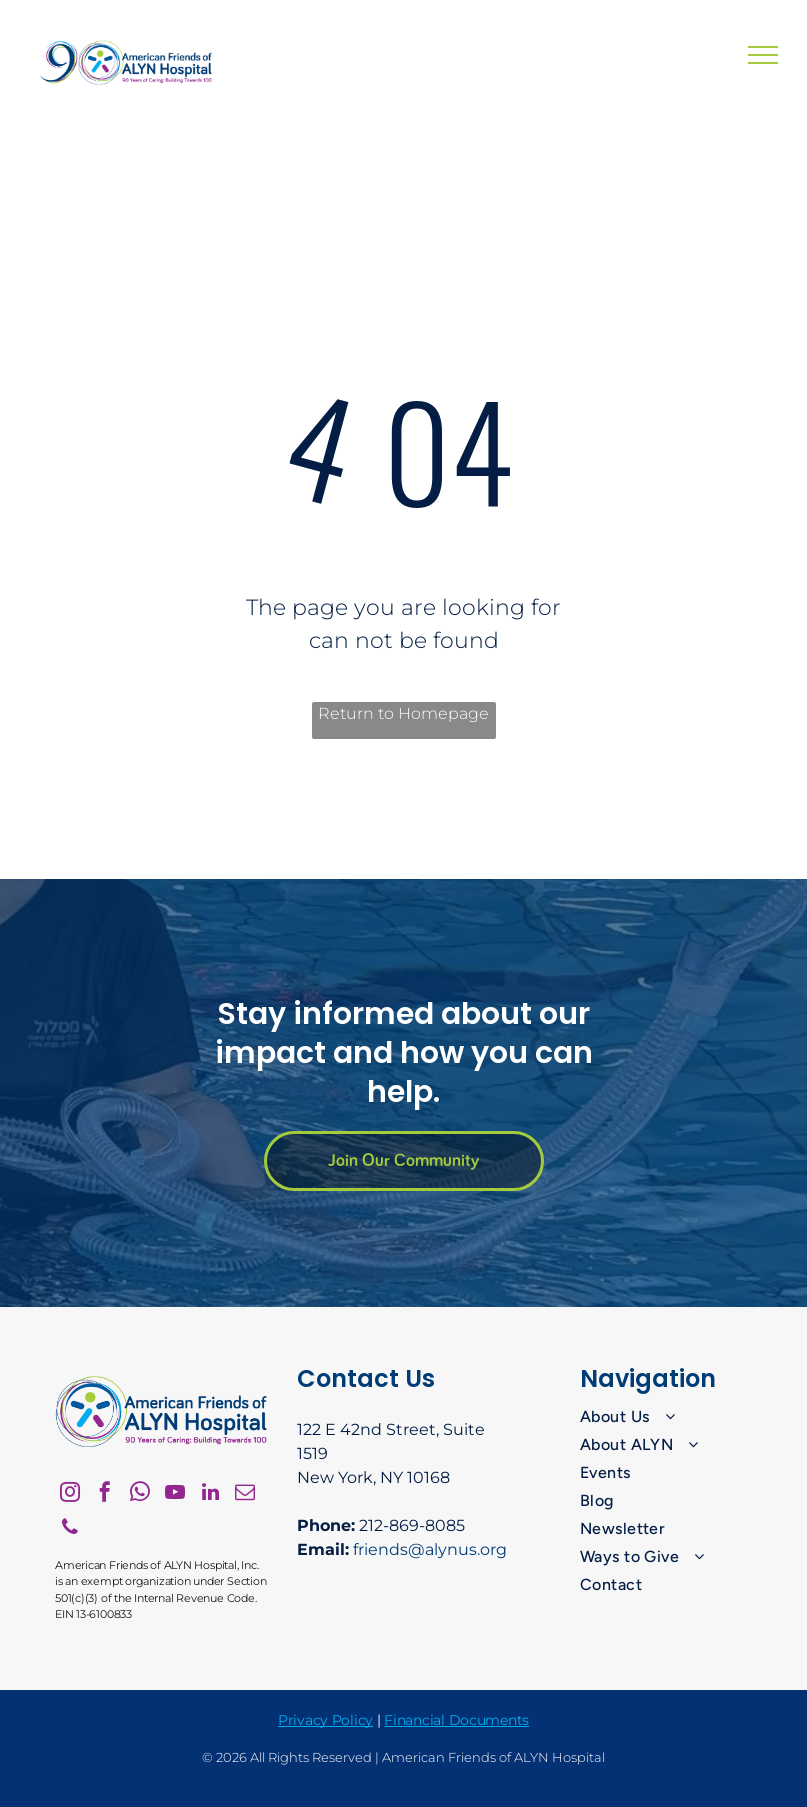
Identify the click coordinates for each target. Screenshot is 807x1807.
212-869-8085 (412, 1525)
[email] (245, 1494)
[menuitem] (666, 1417)
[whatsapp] (140, 1494)
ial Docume (469, 1720)
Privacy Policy (325, 1720)
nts (518, 1720)
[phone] (70, 1529)
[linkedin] (210, 1494)
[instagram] (70, 1494)
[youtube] (175, 1494)
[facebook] (105, 1494)
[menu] (763, 55)
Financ (406, 1720)
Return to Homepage (403, 713)
